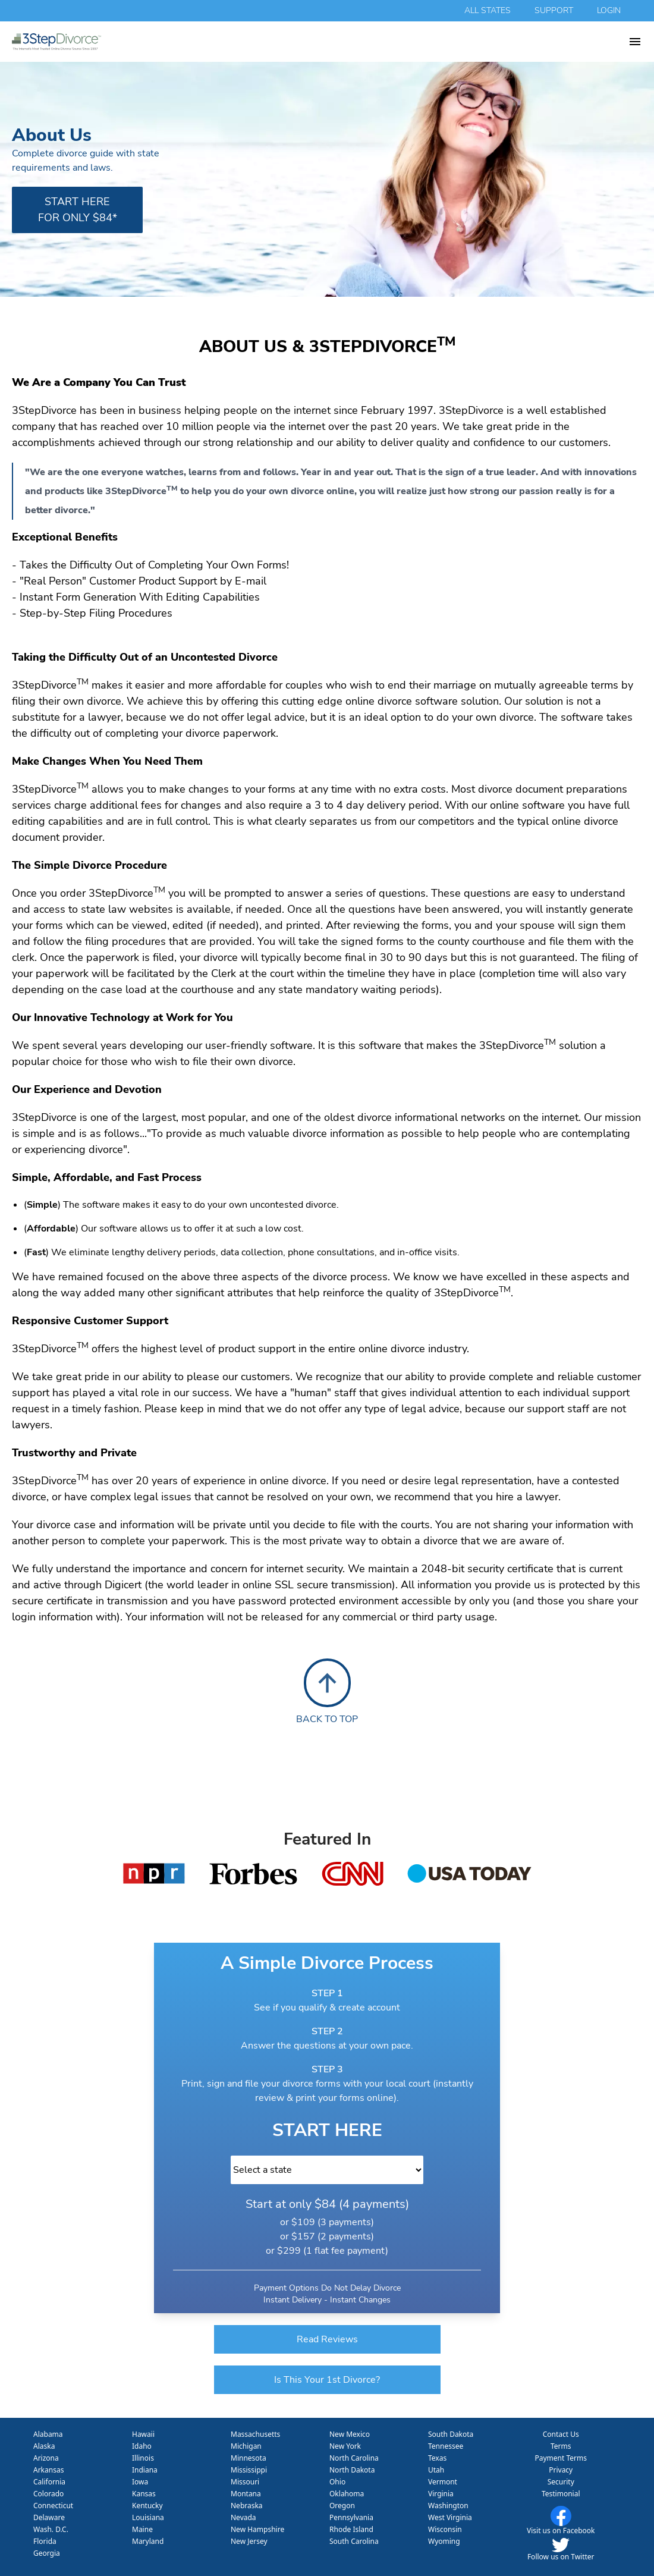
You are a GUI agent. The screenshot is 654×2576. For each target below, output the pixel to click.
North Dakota (352, 2470)
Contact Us (561, 2434)
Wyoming (444, 2541)
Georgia (46, 2553)
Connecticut (53, 2505)
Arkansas (48, 2470)
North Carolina (354, 2458)
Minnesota (248, 2458)
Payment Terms (560, 2458)
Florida (44, 2541)
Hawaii (143, 2434)
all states (487, 10)
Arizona (46, 2458)
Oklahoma (346, 2494)
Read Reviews (327, 2339)
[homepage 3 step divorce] (320, 41)
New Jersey (249, 2541)
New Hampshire (257, 2529)
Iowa (140, 2482)
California (49, 2482)
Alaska (44, 2446)
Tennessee (445, 2446)
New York (345, 2446)
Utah (436, 2470)
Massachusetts (255, 2434)
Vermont (442, 2482)
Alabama (48, 2434)
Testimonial (561, 2494)
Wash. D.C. (50, 2529)
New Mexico (349, 2434)
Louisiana (148, 2517)
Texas (437, 2458)
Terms (561, 2446)
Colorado (48, 2494)
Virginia (441, 2494)
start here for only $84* (77, 209)
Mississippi (249, 2470)
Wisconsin (445, 2529)
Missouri (245, 2482)
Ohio (337, 2482)
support (553, 10)
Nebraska (247, 2505)
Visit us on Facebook (561, 2530)
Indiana (145, 2470)
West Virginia (450, 2517)
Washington (448, 2505)
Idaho (142, 2446)
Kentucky (147, 2505)
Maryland (148, 2541)
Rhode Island (351, 2529)
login (609, 10)
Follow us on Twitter (561, 2557)
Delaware (49, 2517)
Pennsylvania (351, 2517)
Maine (142, 2529)
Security (561, 2482)
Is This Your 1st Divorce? (327, 2379)
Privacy (561, 2470)
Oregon (342, 2505)
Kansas (144, 2494)
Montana (246, 2494)
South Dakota (450, 2434)
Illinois (143, 2458)
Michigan (246, 2446)
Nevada (243, 2517)
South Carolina (354, 2541)
